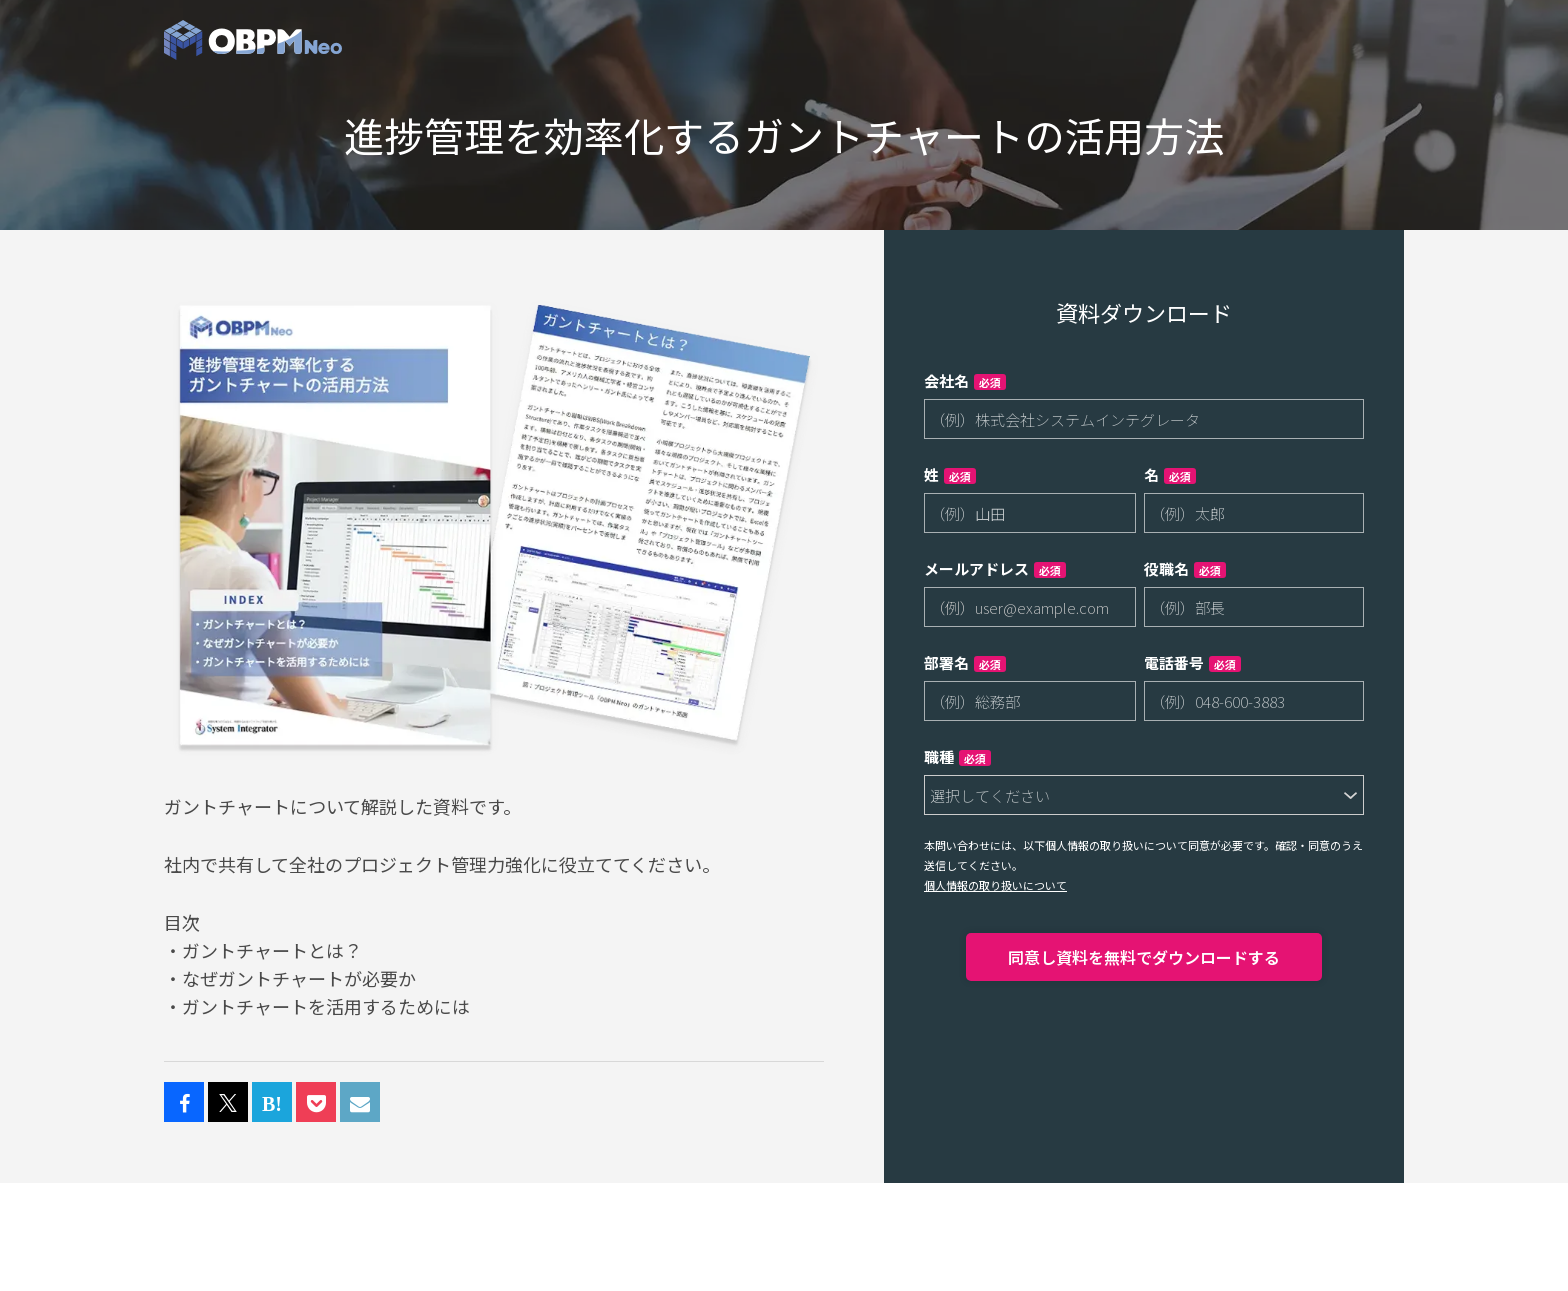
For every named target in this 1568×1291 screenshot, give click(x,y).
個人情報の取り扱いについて (995, 885)
